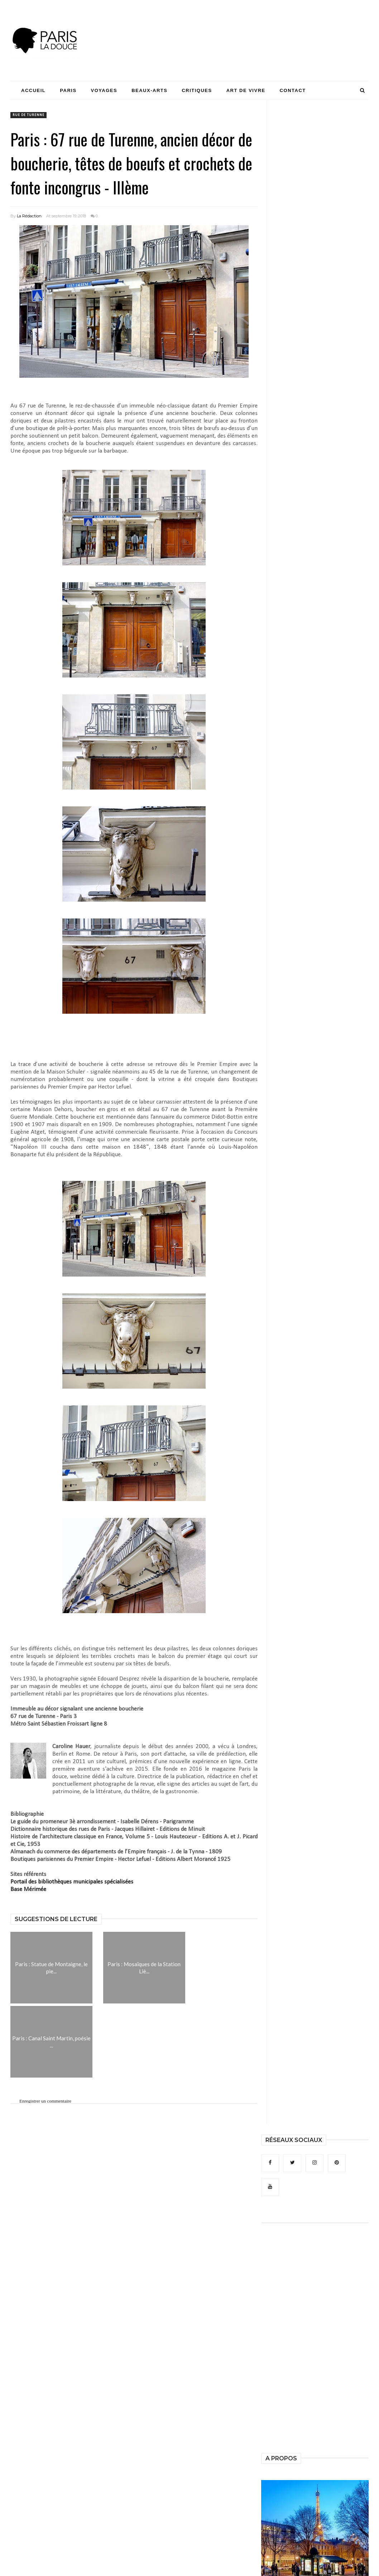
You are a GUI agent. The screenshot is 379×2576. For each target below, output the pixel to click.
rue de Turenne (28, 115)
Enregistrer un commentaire (45, 2101)
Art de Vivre (245, 90)
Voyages (104, 90)
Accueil (33, 90)
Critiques (197, 90)
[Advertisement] (238, 27)
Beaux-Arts (149, 90)
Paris (68, 90)
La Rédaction (29, 215)
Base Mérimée (28, 1889)
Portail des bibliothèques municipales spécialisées (71, 1882)
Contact (293, 90)
